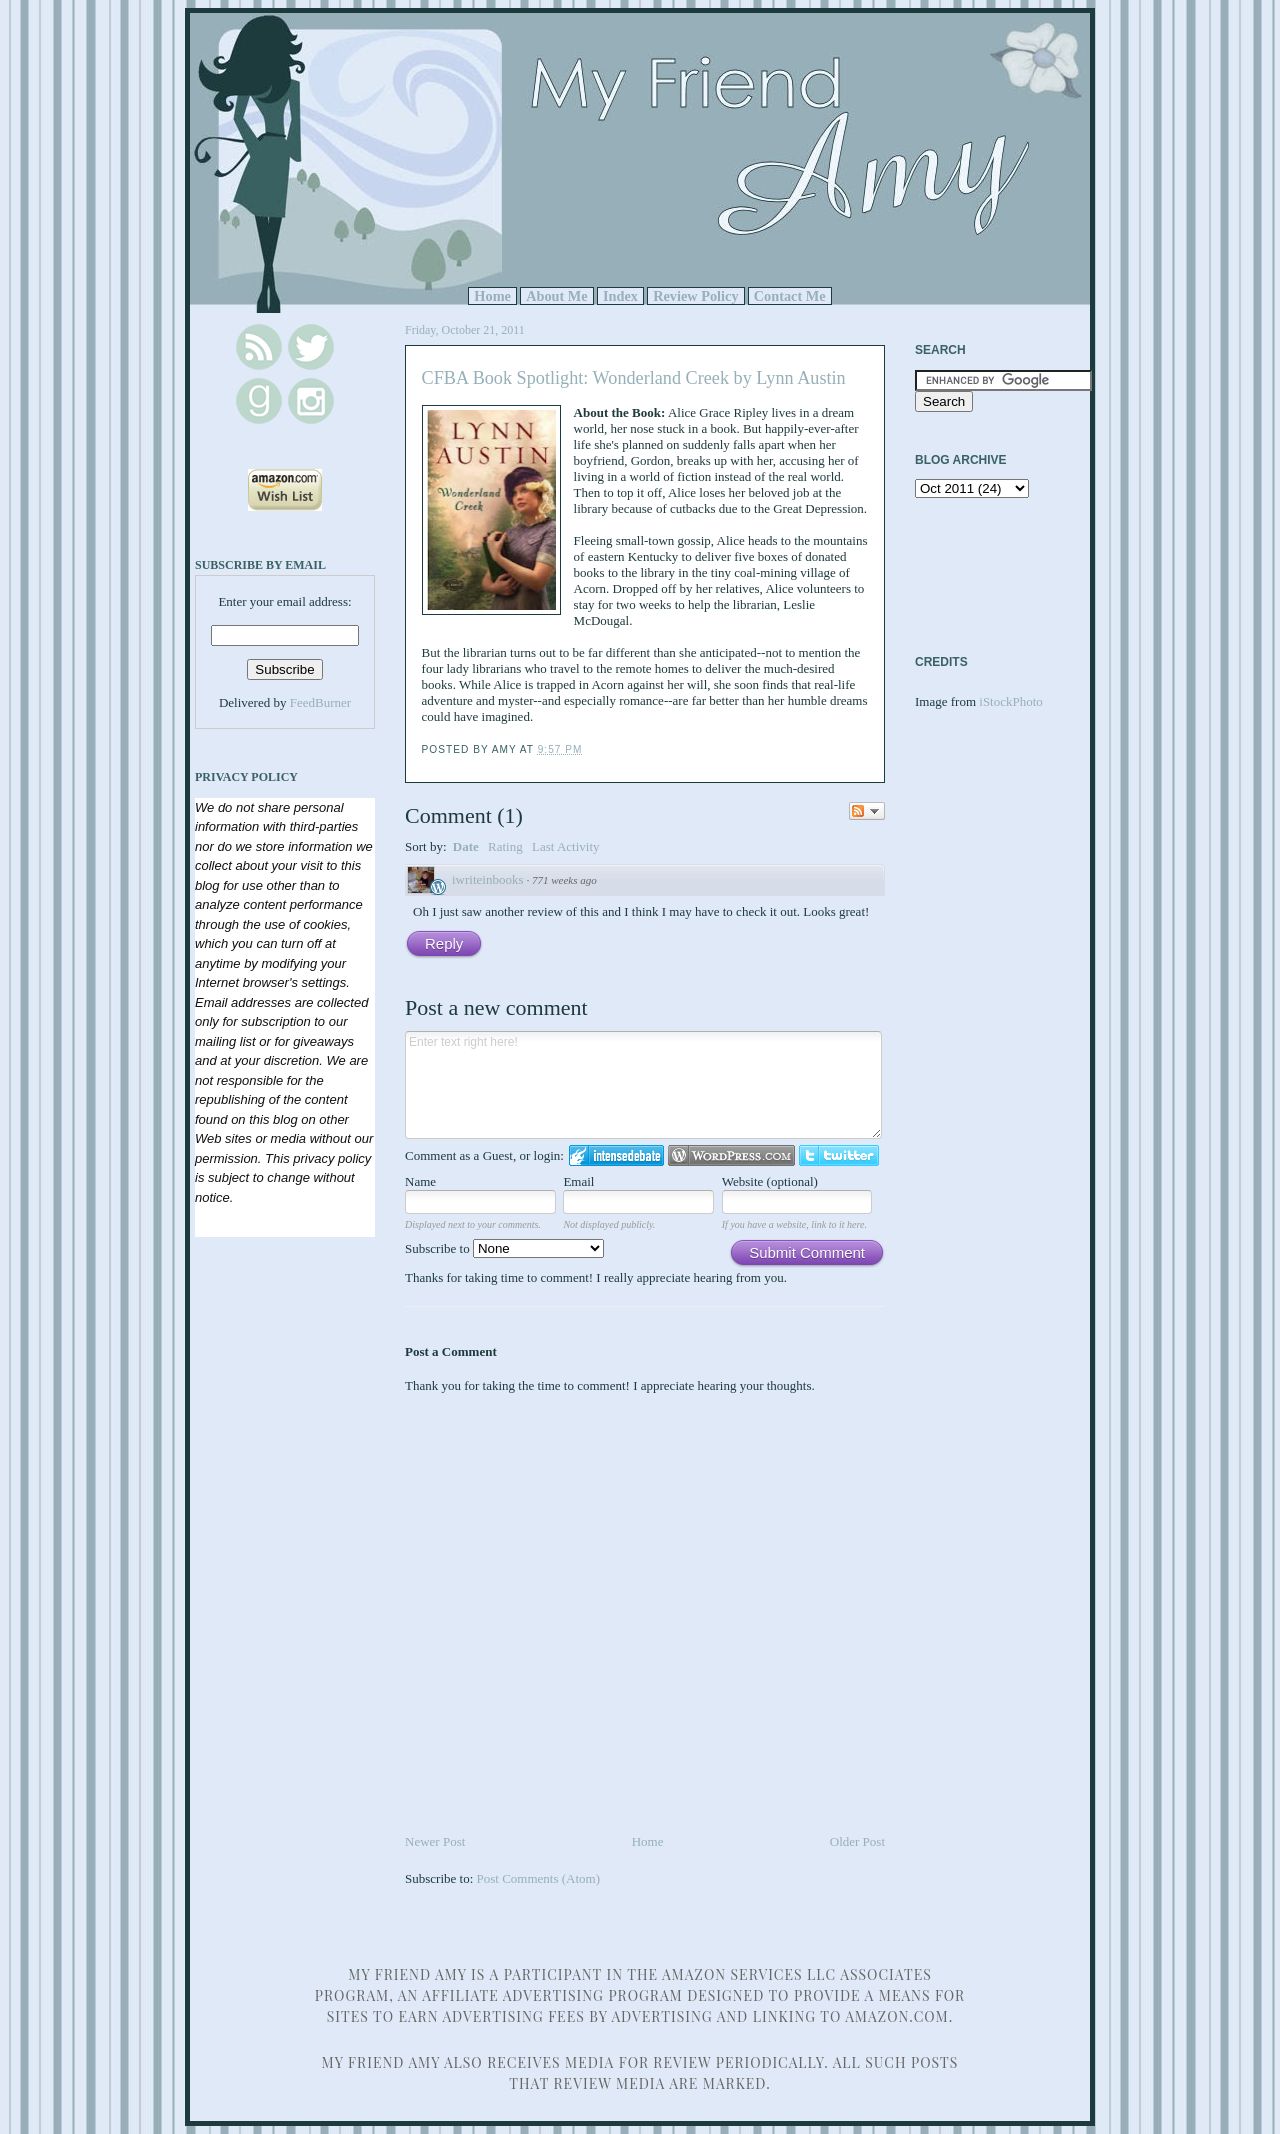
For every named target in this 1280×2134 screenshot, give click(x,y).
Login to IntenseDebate (616, 1155)
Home (492, 296)
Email (578, 1181)
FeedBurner (320, 702)
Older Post (857, 1841)
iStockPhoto (1011, 701)
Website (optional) (770, 1181)
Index (620, 296)
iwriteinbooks (488, 879)
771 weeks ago (564, 880)
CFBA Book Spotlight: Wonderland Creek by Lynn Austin (634, 378)
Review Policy (695, 296)
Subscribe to (504, 1248)
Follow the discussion (867, 811)
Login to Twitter (839, 1155)
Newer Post (435, 1841)
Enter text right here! (643, 1085)
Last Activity (566, 846)
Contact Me (790, 296)
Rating (505, 846)
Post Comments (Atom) (539, 1878)
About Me (557, 296)
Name (420, 1181)
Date (466, 846)
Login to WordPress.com (731, 1155)
